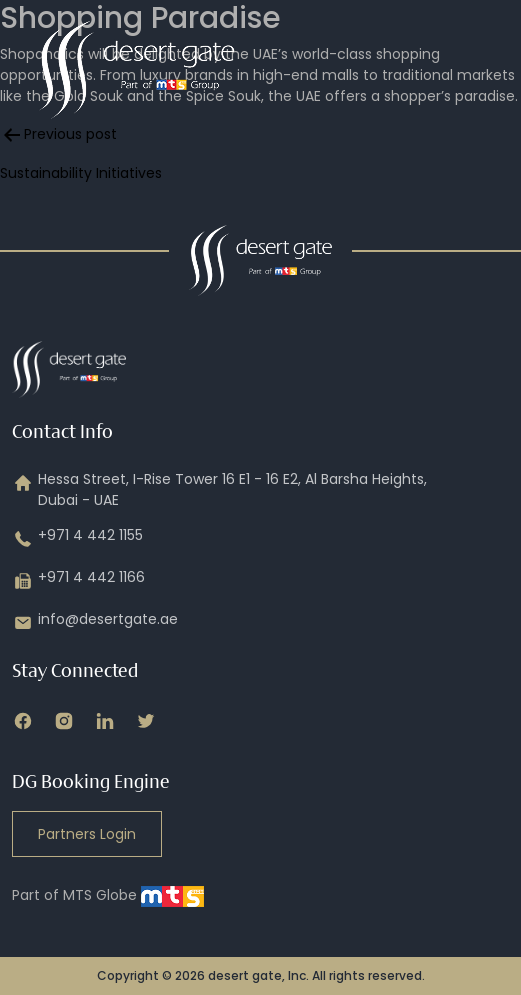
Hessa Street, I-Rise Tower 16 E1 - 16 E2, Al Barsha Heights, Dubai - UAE (219, 490)
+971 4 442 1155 (77, 539)
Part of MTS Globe (108, 895)
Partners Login (87, 834)
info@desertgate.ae (95, 623)
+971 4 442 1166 (78, 581)
